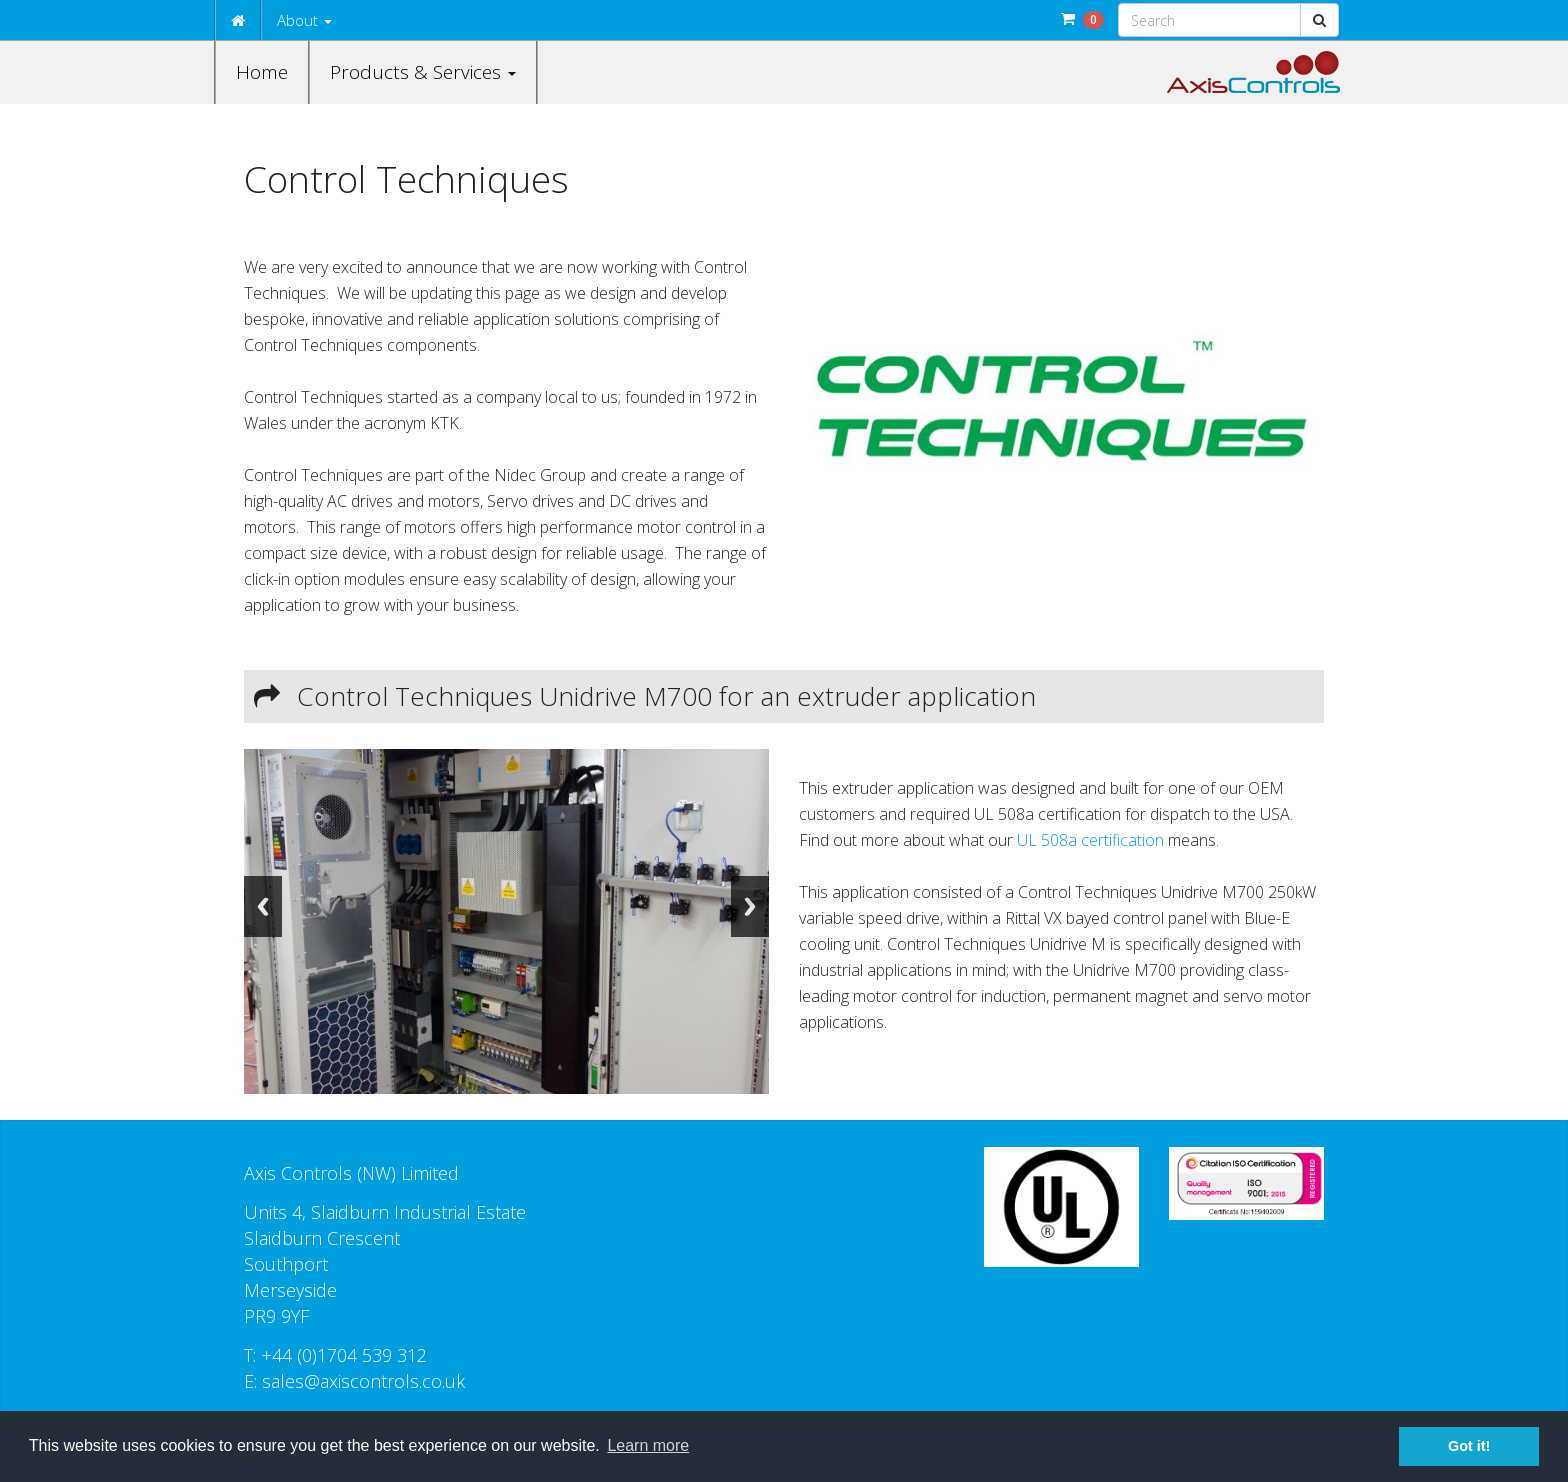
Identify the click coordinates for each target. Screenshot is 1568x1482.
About (304, 20)
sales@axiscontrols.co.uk (363, 1381)
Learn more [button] (648, 1445)
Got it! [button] (1469, 1446)
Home (262, 72)
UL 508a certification (1090, 840)
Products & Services (423, 72)
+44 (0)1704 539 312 (344, 1355)
